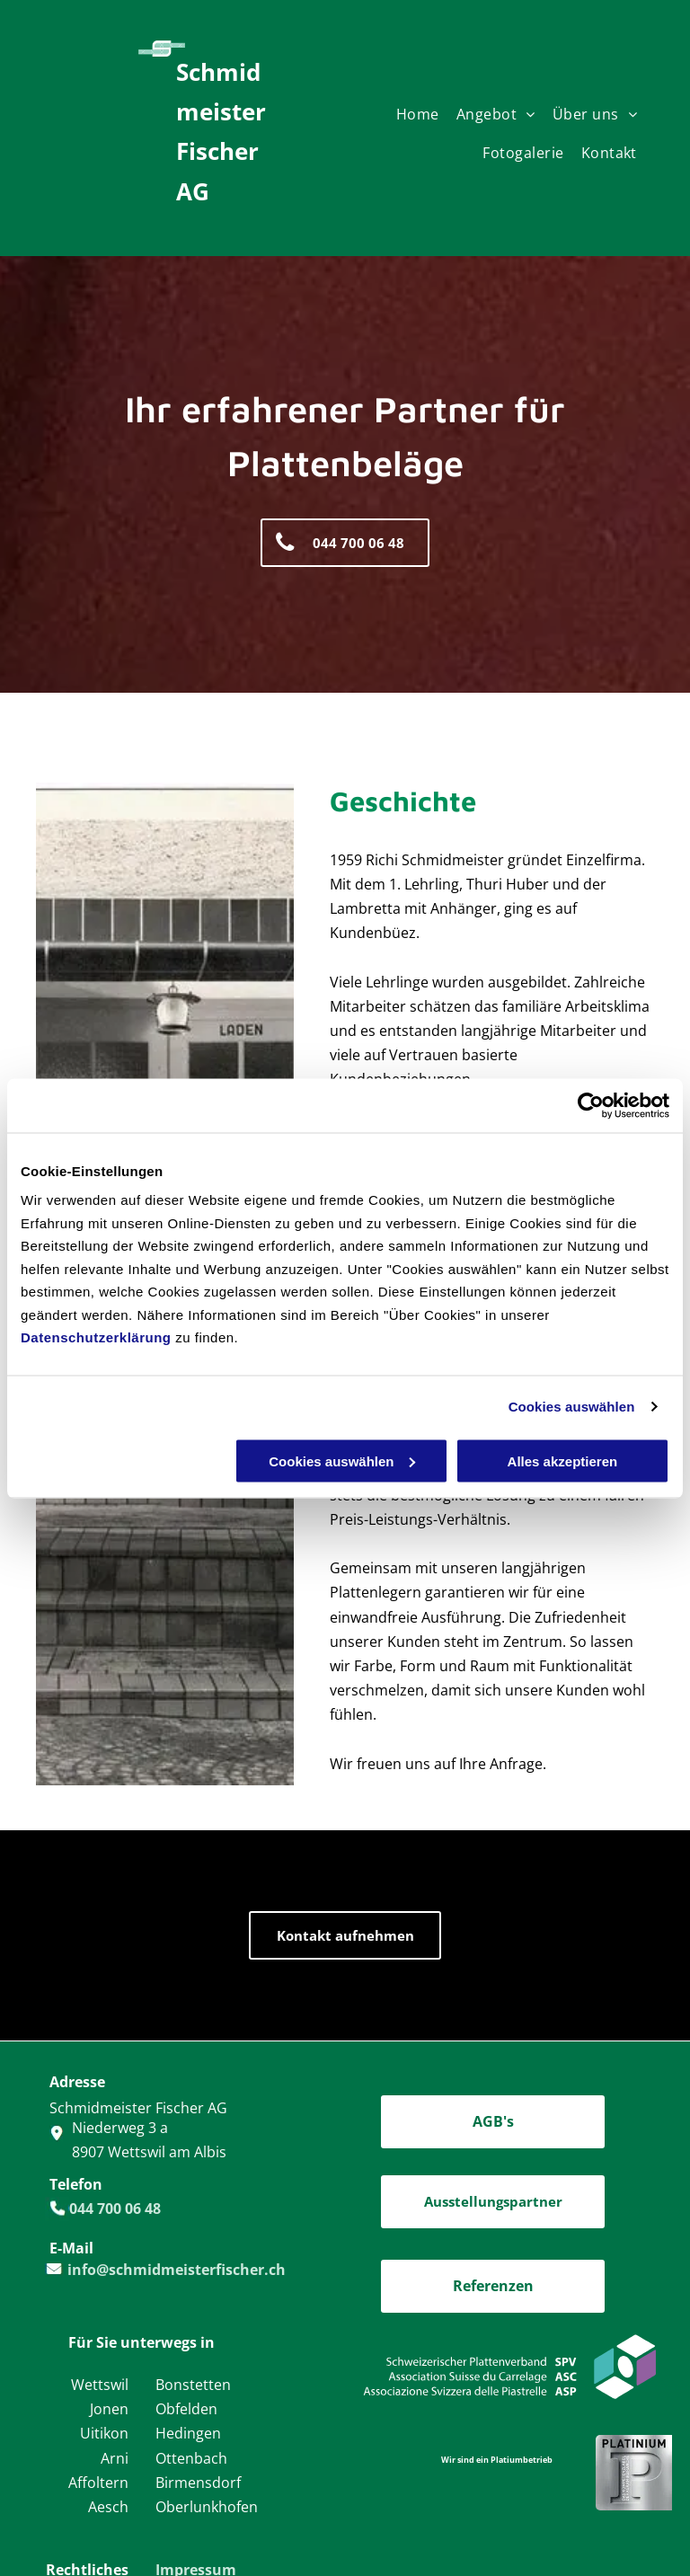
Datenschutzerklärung (96, 1337)
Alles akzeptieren (563, 1460)
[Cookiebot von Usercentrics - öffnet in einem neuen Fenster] (590, 1105)
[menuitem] (426, 118)
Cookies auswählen (572, 1406)
